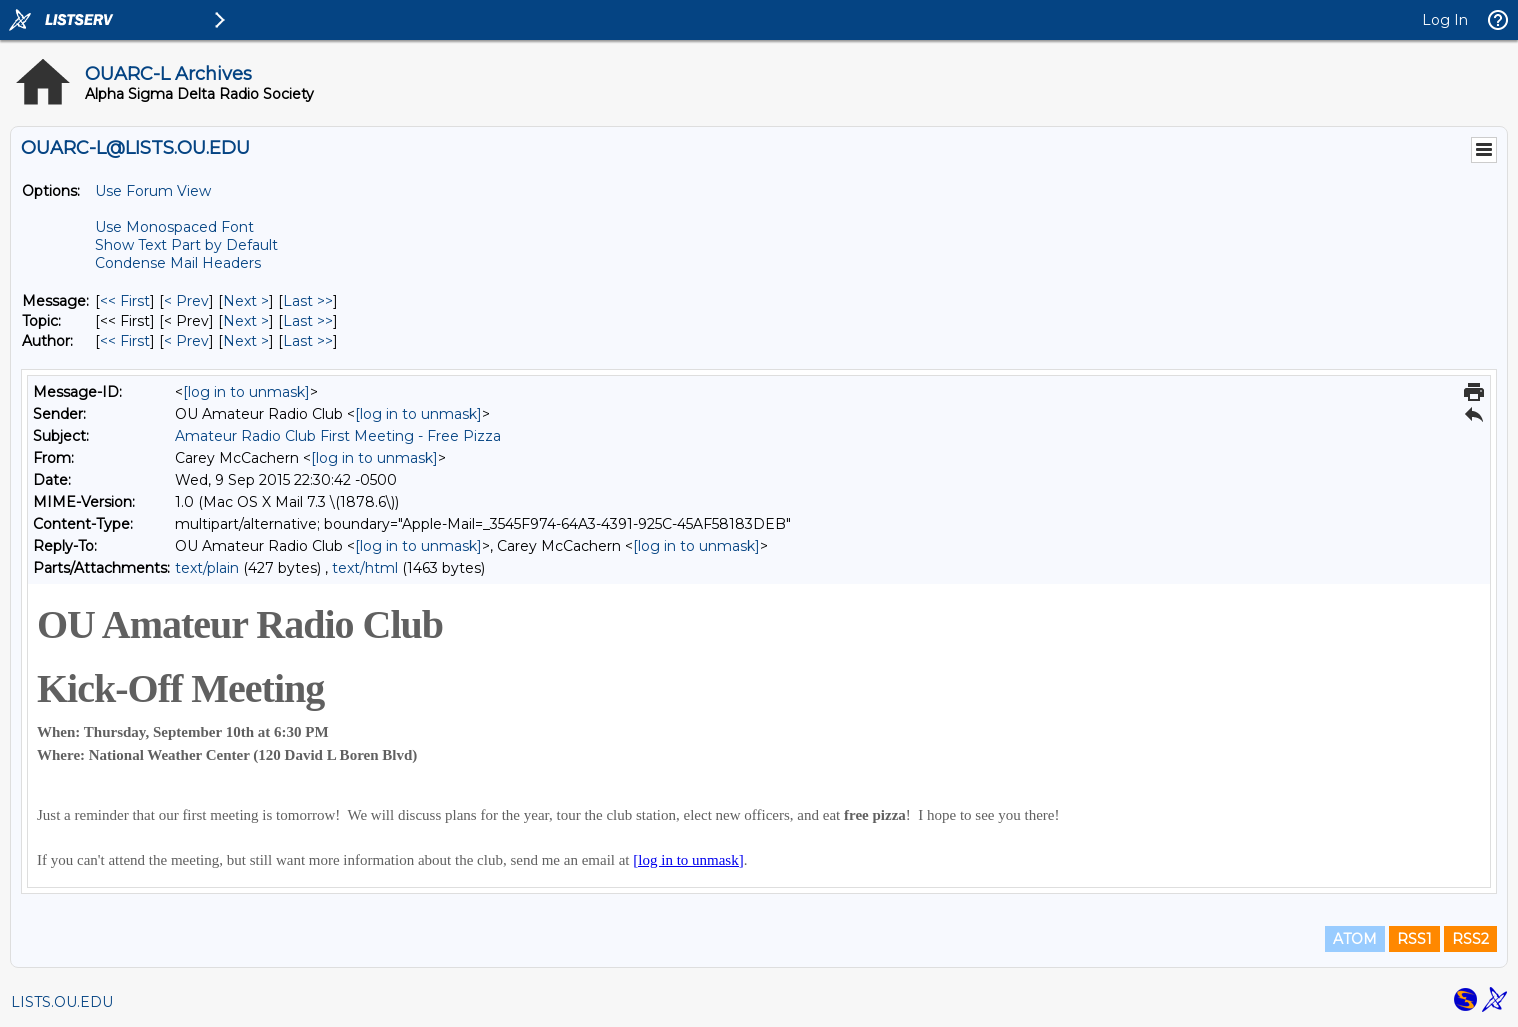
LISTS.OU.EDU (62, 1002)
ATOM (1355, 939)
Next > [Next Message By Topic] (246, 321)
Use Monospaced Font (174, 227)
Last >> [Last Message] (308, 301)
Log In (1445, 20)
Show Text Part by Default (186, 245)
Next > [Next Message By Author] (246, 341)
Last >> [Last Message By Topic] (308, 321)
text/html (365, 568)
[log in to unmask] (246, 392)
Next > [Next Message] (246, 301)
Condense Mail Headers (178, 263)
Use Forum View (153, 191)
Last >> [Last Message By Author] (308, 341)
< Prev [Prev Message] (186, 301)
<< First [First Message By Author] (125, 341)
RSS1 (1414, 939)
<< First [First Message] (125, 301)
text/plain (207, 568)
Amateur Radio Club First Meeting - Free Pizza (338, 436)
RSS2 (1470, 939)
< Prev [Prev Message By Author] (186, 341)
